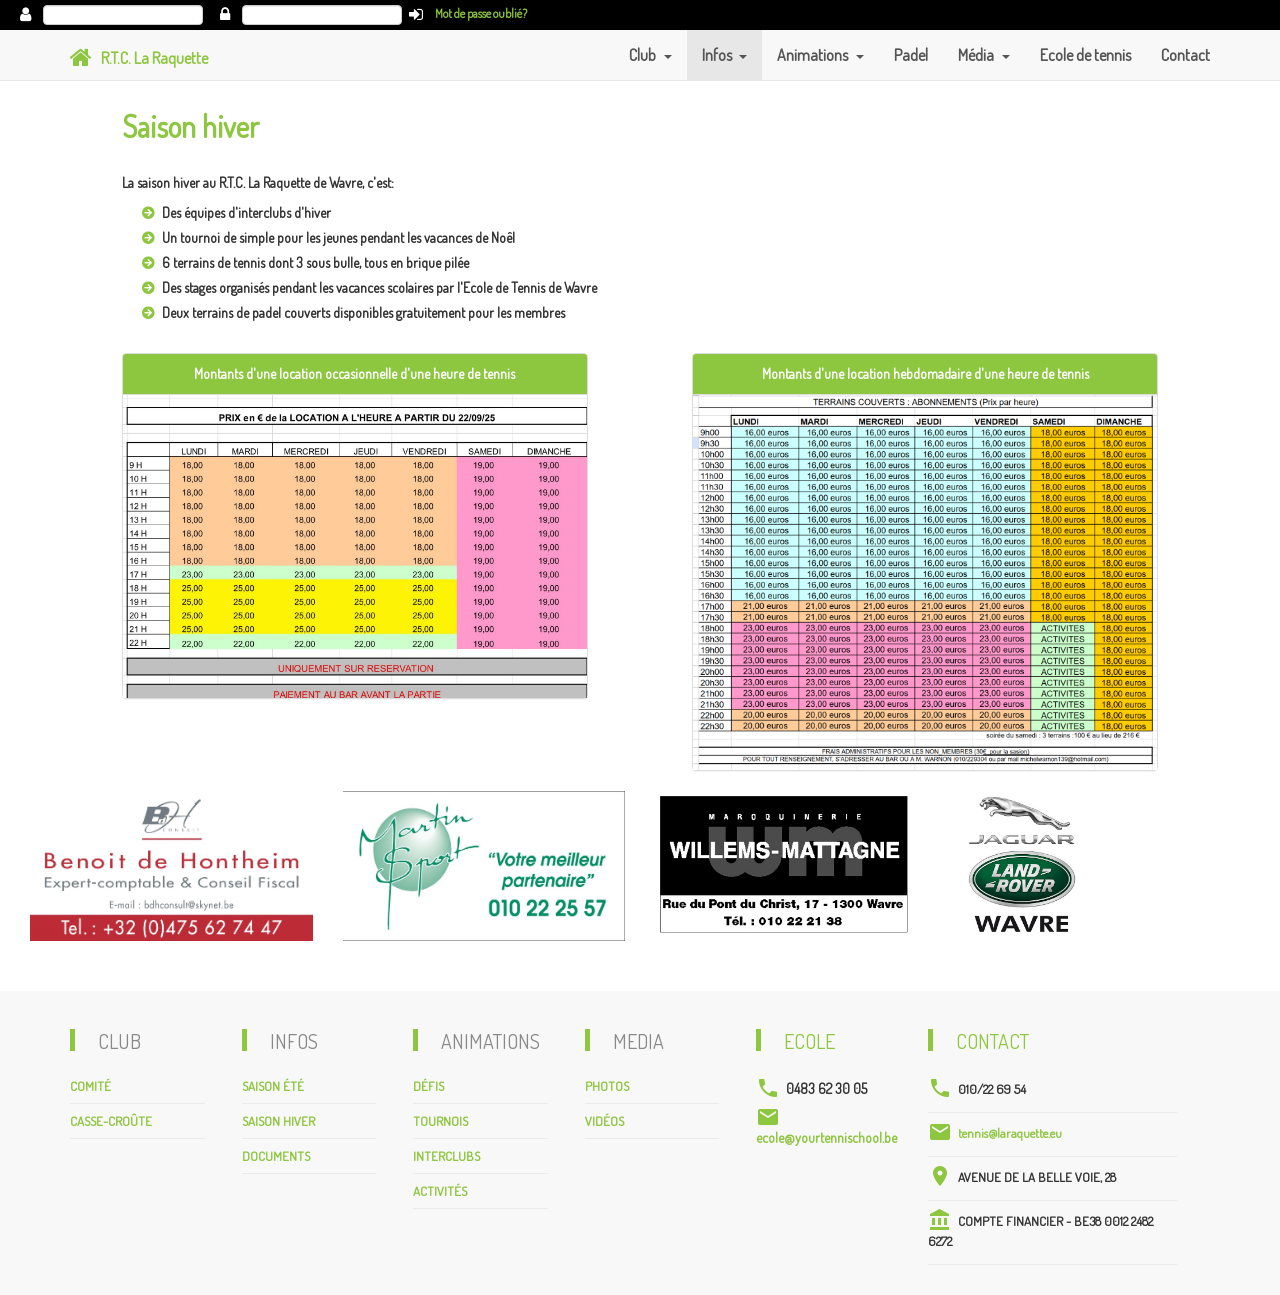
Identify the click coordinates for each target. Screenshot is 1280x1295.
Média (977, 55)
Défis (428, 1086)
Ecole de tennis (1085, 55)
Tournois (440, 1121)
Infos (718, 55)
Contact (1185, 55)
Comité (90, 1086)
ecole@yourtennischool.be (826, 1137)
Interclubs (446, 1156)
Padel (911, 55)
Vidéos (604, 1121)
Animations (814, 55)
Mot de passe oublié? (481, 13)
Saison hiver (278, 1121)
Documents (276, 1156)
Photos (607, 1086)
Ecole (809, 1041)
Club (644, 55)
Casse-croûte (111, 1121)
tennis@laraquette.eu (1010, 1133)
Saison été (273, 1086)
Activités (440, 1191)
